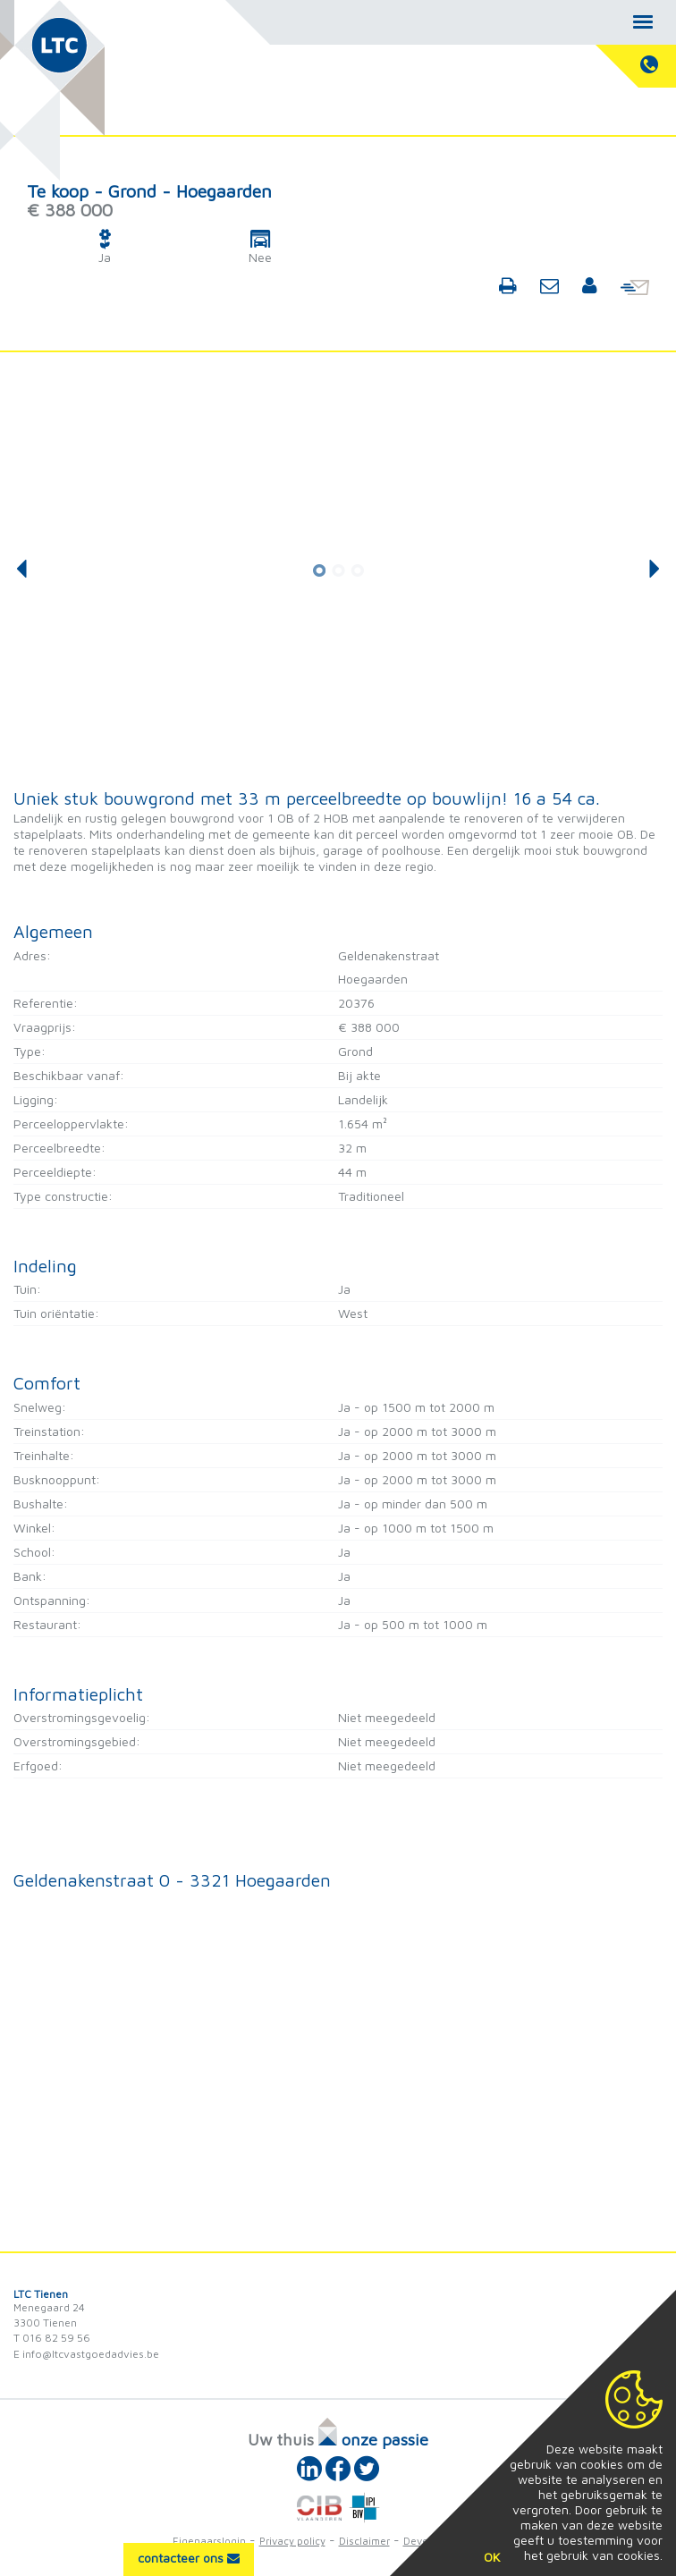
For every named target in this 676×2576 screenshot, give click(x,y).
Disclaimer (364, 2540)
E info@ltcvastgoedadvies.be (86, 2354)
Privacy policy (292, 2540)
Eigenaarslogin (209, 2540)
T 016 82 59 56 (51, 2338)
